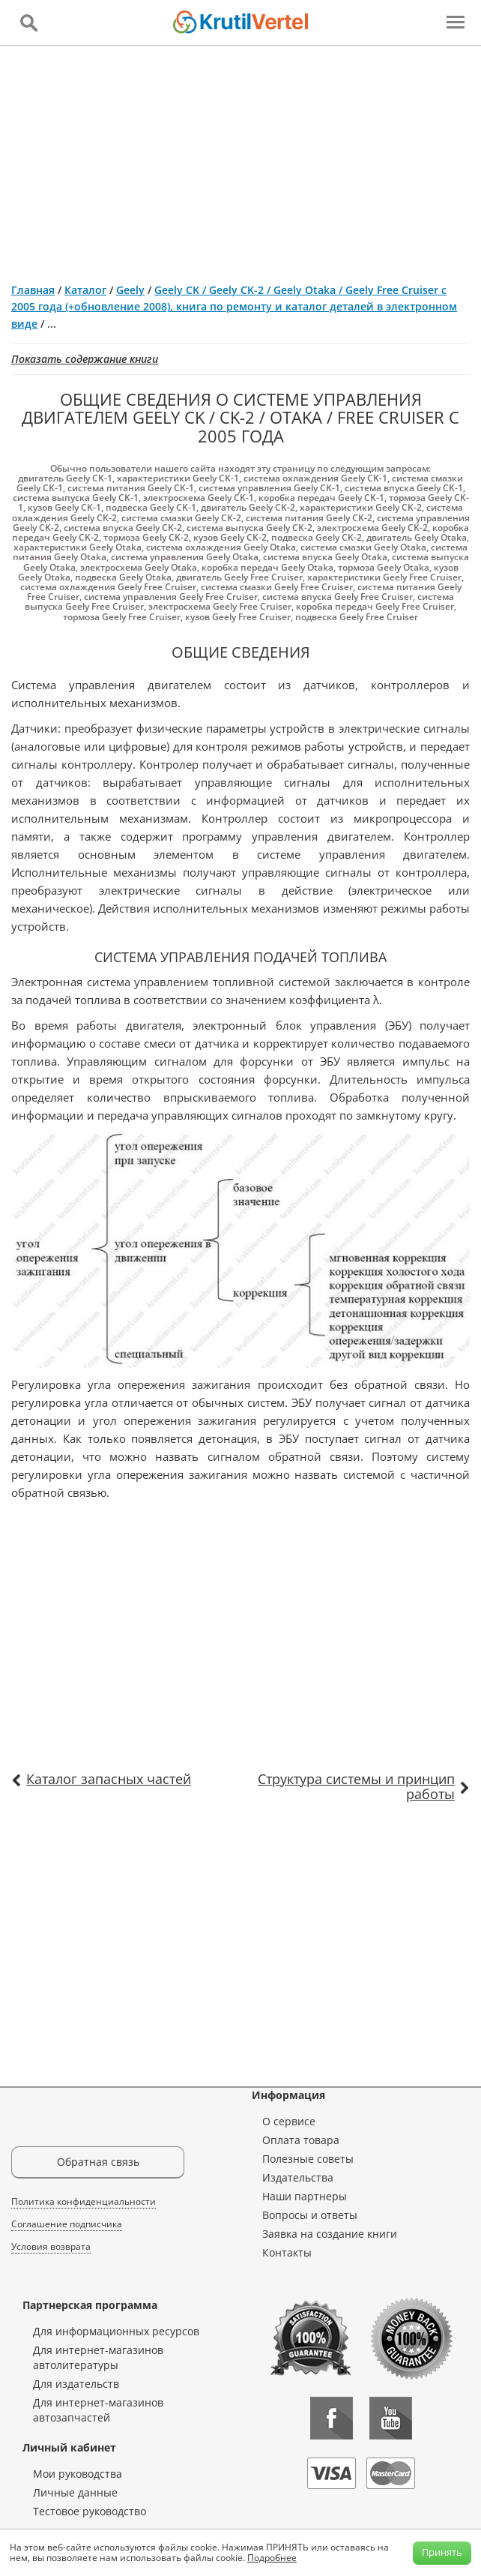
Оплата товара (300, 2140)
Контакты (287, 2252)
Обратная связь (98, 2162)
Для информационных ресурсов (116, 2331)
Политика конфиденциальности (83, 2201)
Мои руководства (77, 2474)
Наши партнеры (304, 2196)
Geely (130, 290)
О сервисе (288, 2121)
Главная (33, 290)
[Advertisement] (240, 158)
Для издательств (76, 2384)
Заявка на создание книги (329, 2234)
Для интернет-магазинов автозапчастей (98, 2410)
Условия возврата (51, 2246)
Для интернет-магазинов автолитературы (98, 2357)
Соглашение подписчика (66, 2224)
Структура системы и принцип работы (356, 1786)
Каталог (85, 290)
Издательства (297, 2177)
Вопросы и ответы (309, 2215)
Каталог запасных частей (108, 1778)
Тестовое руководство (89, 2511)
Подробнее (272, 2557)
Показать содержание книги (84, 359)
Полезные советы (308, 2159)
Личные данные (75, 2492)
